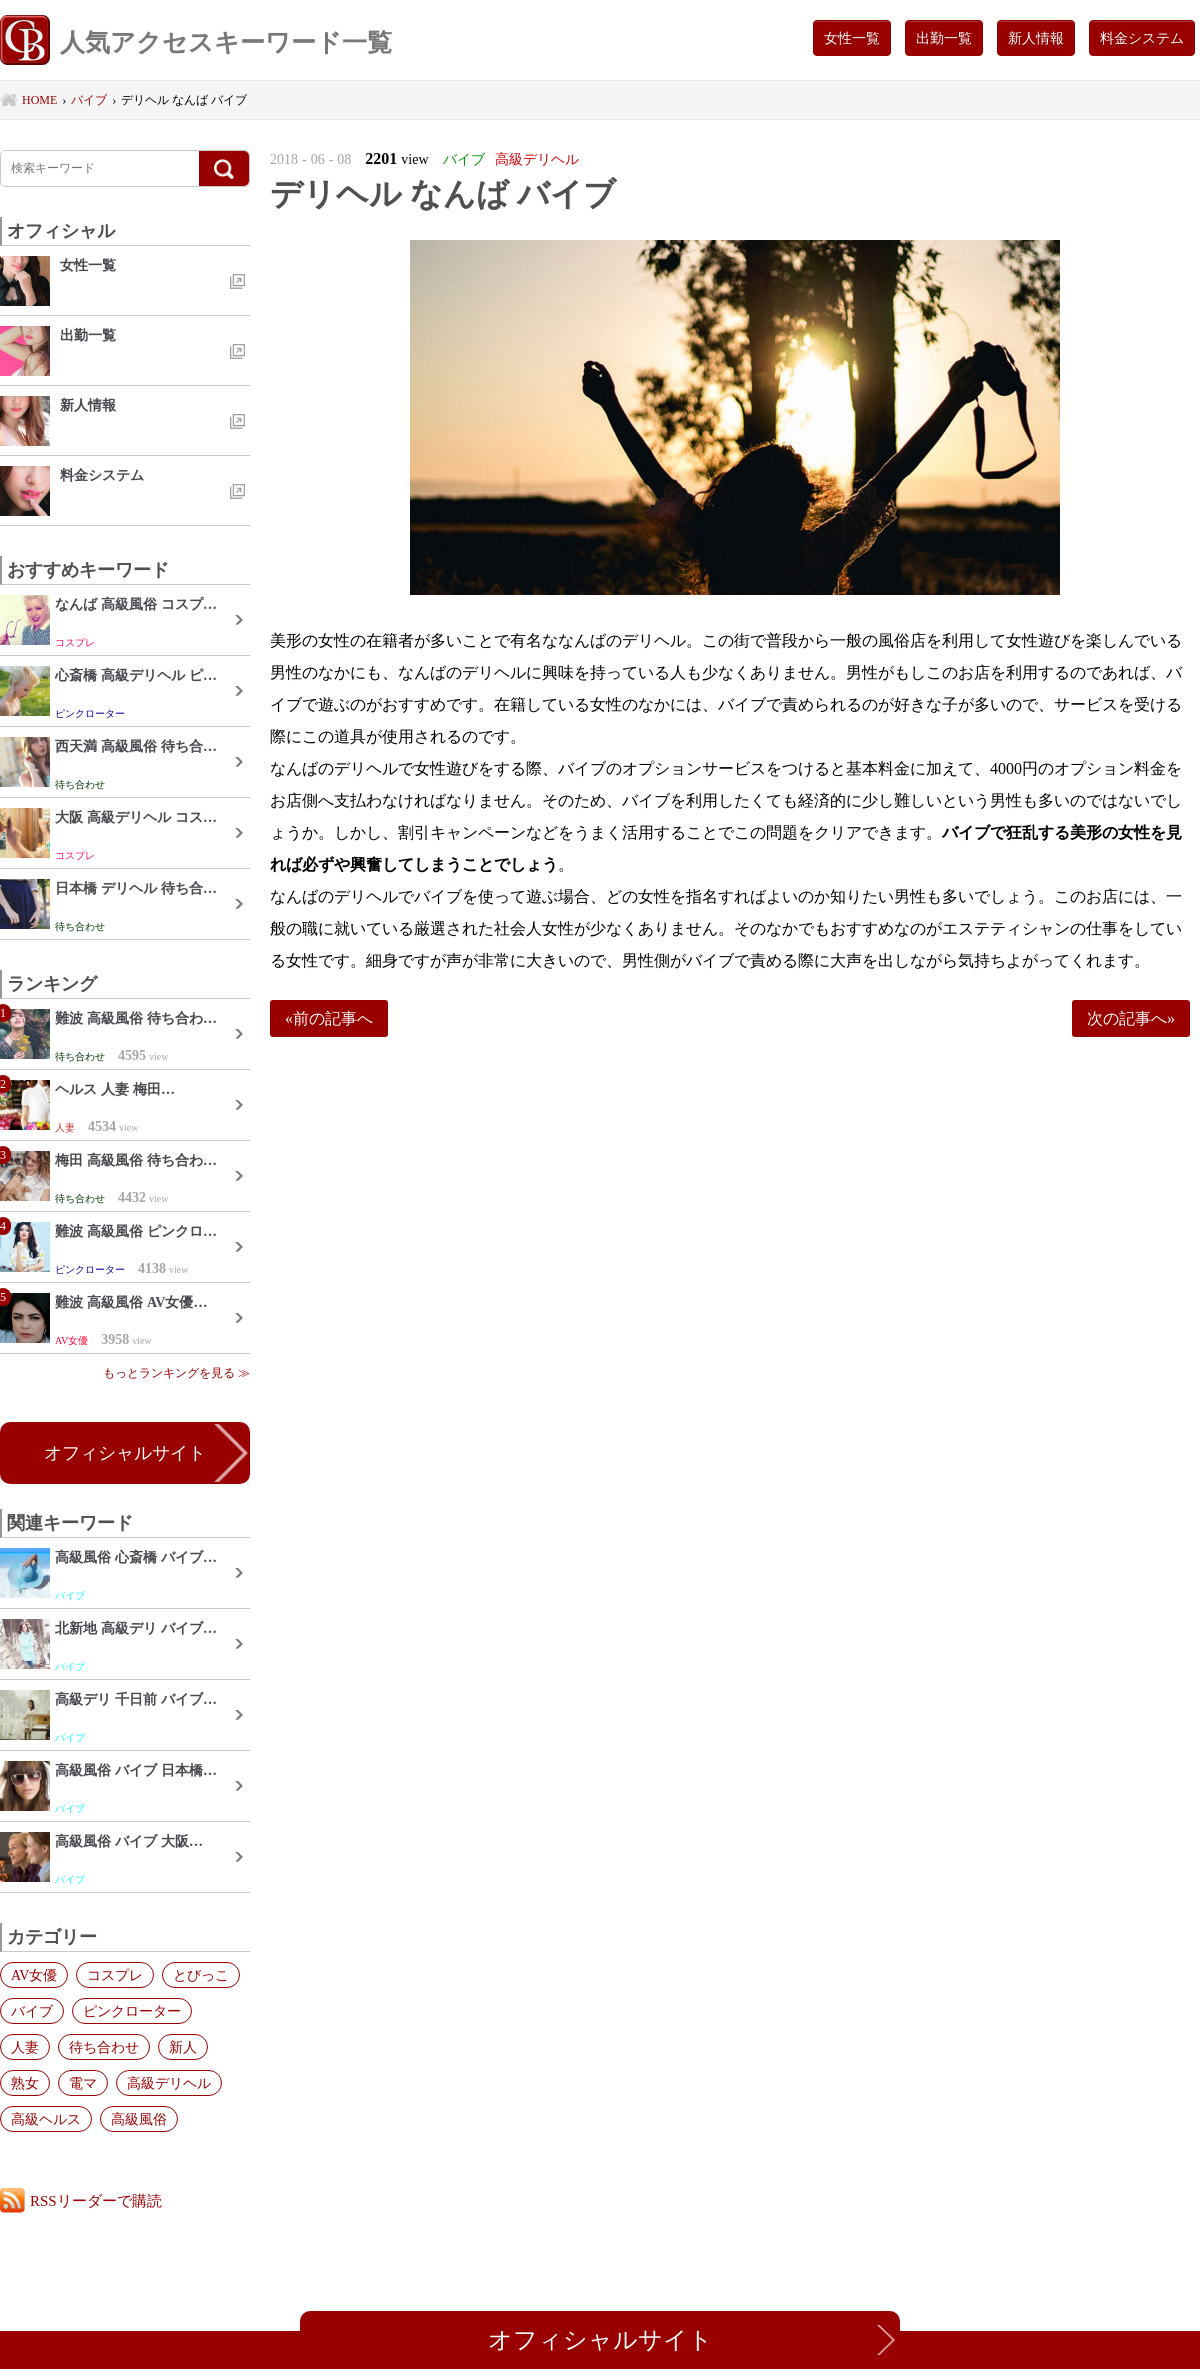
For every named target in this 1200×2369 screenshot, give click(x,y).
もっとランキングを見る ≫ (176, 1373)
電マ (83, 2083)
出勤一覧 (944, 38)
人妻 (25, 2047)
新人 (183, 2047)
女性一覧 (852, 38)
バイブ (32, 2011)
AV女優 (34, 1975)
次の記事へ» (1131, 1018)
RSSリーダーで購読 (96, 2200)
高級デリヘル (169, 2083)
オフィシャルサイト (125, 1453)
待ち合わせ (104, 2047)
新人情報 (1036, 38)
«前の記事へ (329, 1018)
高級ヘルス (46, 2119)
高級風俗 (139, 2119)
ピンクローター (132, 2011)
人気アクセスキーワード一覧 (196, 42)
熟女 (25, 2083)
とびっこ (201, 1975)
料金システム (1142, 38)
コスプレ (115, 1975)
